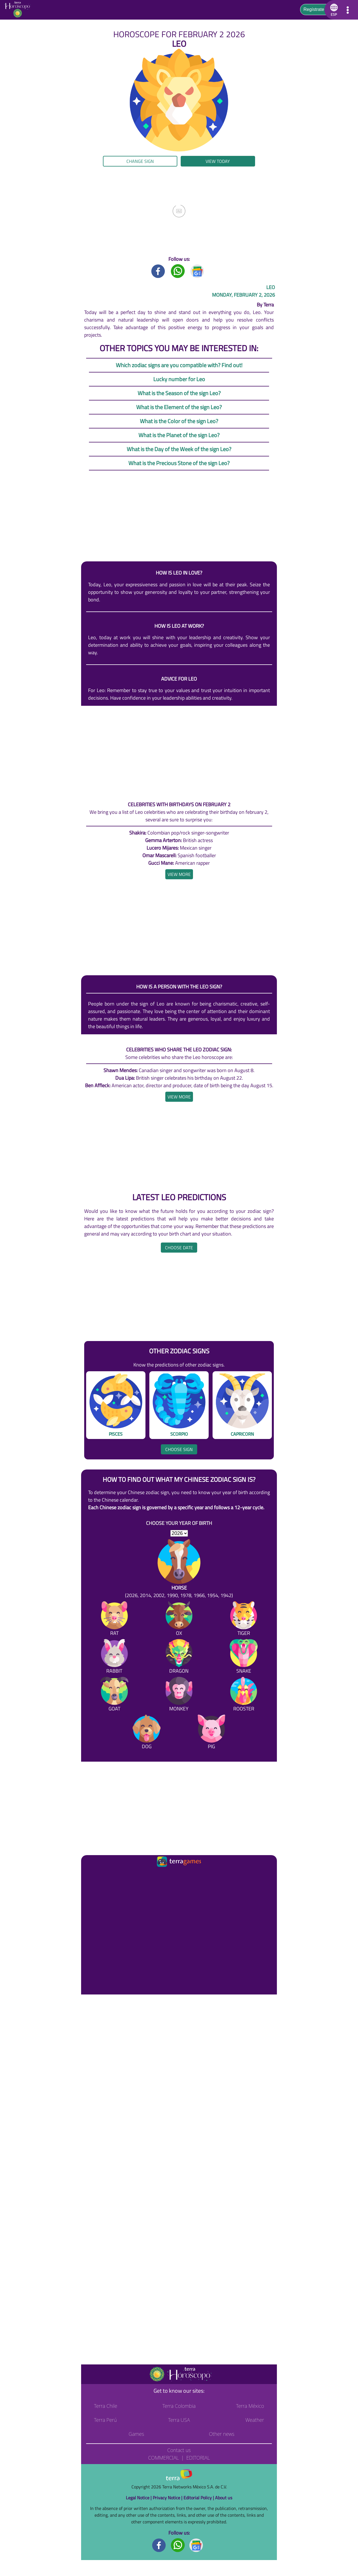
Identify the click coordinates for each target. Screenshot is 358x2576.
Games (136, 2433)
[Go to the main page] (19, 9)
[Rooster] (244, 1695)
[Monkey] (179, 1695)
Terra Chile (105, 2405)
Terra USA (179, 2419)
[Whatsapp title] (178, 271)
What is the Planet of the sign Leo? (179, 435)
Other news (221, 2433)
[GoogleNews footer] (196, 2545)
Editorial (198, 2457)
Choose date (179, 1247)
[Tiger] (244, 1619)
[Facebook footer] (159, 2545)
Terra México (250, 2405)
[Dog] (147, 1733)
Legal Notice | (139, 2497)
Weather (254, 2419)
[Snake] (244, 1657)
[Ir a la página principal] (90, 1875)
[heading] (179, 874)
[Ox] (179, 1619)
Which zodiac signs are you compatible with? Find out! (179, 365)
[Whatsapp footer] (178, 2545)
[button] (332, 10)
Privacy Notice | (168, 2497)
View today (218, 161)
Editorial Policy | (199, 2497)
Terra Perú (105, 2419)
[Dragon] (179, 1657)
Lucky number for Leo (179, 379)
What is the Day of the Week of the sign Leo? (179, 449)
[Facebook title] (158, 271)
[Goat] (114, 1695)
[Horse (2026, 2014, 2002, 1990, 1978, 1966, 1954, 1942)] (179, 1569)
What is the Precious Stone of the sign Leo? (179, 463)
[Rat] (114, 1619)
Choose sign (179, 1449)
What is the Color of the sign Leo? (179, 421)
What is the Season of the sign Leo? (179, 393)
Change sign (140, 161)
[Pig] (211, 1733)
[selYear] (179, 1533)
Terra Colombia (179, 2405)
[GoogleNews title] (197, 271)
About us (223, 2497)
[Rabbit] (114, 1657)
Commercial (163, 2457)
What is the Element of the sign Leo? (179, 407)
